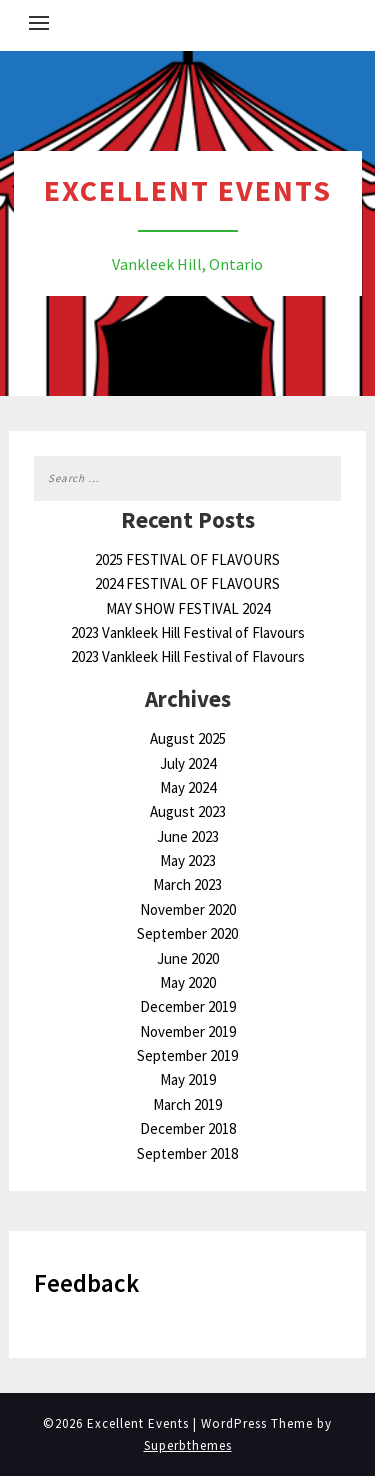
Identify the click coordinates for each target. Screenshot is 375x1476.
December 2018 (188, 1128)
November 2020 (188, 909)
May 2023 (188, 860)
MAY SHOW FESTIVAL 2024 (188, 608)
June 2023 (188, 836)
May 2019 (188, 1079)
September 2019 (187, 1055)
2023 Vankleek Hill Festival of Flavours (188, 632)
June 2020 (188, 958)
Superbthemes (188, 1445)
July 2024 (188, 763)
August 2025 (188, 738)
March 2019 (187, 1104)
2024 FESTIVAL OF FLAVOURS (187, 583)
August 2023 (188, 811)
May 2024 (188, 787)
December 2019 (188, 1006)
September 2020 (187, 933)
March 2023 (187, 884)
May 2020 (188, 982)
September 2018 (187, 1153)
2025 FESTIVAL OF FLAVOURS (187, 559)
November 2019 (188, 1031)
